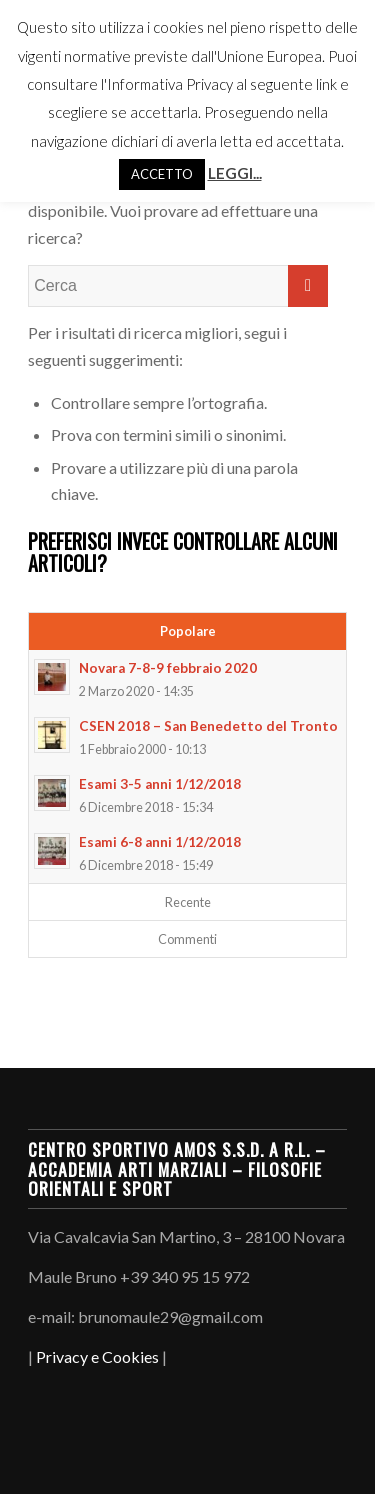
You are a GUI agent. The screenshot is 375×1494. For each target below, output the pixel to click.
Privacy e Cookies (97, 1356)
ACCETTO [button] (162, 174)
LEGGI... (235, 173)
